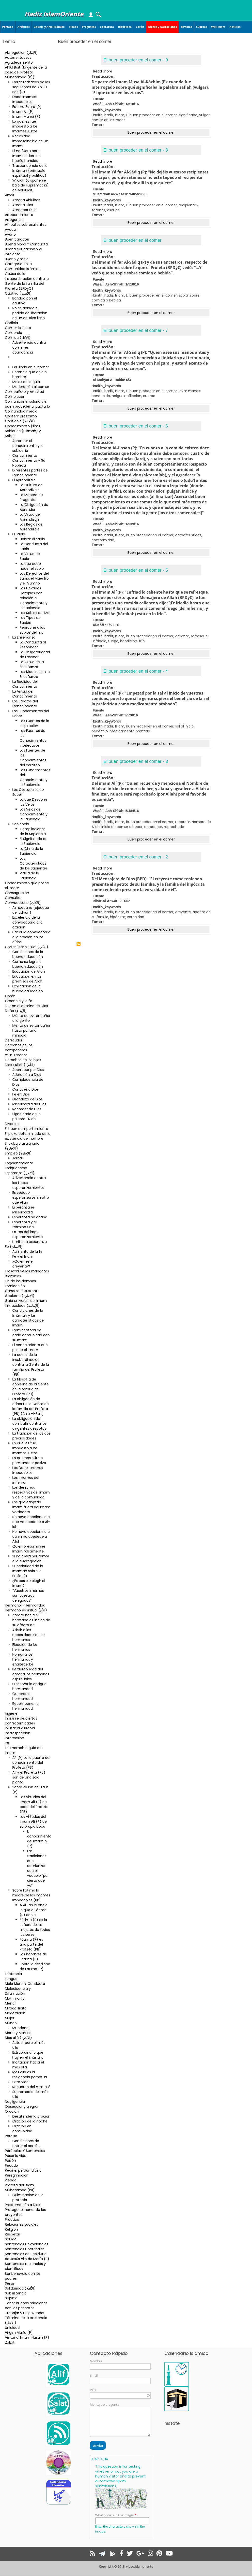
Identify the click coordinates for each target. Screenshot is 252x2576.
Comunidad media (21, 411)
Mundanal (20, 2027)
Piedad (10, 2180)
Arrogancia (14, 219)
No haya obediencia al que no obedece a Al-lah (31, 1521)
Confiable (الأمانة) (20, 421)
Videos (73, 26)
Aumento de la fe (27, 1251)
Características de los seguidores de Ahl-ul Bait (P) (31, 87)
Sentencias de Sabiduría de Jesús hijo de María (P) (27, 2256)
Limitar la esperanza (29, 1241)
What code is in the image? (114, 2515)
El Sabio (18, 534)
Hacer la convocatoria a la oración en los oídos (31, 937)
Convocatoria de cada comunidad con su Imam (31, 1335)
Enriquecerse (16, 1168)
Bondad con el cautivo (24, 301)
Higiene (11, 1713)
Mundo (11, 2023)
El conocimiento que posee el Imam (30, 1347)
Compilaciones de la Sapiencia (33, 831)
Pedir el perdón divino (23, 2170)
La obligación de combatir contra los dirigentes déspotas (29, 1423)
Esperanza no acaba (29, 1217)
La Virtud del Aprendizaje (30, 517)
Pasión (10, 2160)
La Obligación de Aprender (34, 507)
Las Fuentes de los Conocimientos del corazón (33, 758)
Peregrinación (17, 2175)
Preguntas (89, 26)
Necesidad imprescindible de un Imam (30, 141)
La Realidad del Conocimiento (25, 684)
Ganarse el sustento (22, 1290)
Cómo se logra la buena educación (27, 964)
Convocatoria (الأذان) (23, 902)
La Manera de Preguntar (31, 497)
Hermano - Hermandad (25, 1605)
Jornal (17, 1158)
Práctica (12, 2219)
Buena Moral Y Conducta (26, 244)
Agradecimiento (19, 62)
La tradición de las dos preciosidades (31, 1436)
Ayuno (10, 234)
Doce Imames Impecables (24, 99)
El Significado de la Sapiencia (33, 841)
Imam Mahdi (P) (26, 116)
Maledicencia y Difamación (18, 1991)
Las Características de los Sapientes (34, 863)
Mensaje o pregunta (104, 2404)
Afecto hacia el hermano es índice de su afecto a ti (31, 1620)
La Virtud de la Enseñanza (32, 664)
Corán (140, 26)
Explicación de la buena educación (27, 989)
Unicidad (12, 2327)
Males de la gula (26, 381)
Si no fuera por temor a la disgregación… (30, 1559)
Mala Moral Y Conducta (25, 1983)
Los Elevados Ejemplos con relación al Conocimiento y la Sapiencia (33, 598)
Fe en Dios (21, 1094)
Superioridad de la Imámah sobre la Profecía (27, 1571)
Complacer (14, 396)
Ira (7, 1742)
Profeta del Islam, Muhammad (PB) (20, 2187)
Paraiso (11, 2136)
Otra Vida (20, 2081)
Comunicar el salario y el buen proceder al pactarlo (27, 404)
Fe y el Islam (22, 1256)
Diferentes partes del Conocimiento (30, 473)
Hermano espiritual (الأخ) (26, 1610)
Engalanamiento (19, 1163)
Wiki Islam (218, 26)
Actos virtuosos (18, 57)
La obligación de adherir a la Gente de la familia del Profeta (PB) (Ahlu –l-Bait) (30, 1406)
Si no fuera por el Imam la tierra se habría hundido (27, 155)
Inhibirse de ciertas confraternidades (21, 1721)
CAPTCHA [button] (100, 2459)
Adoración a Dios (26, 1074)
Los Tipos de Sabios (30, 620)
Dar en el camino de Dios (26, 1005)
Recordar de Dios (26, 1109)
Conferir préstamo (21, 416)
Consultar (13, 897)
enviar (98, 2445)
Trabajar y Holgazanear (25, 2312)
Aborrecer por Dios (28, 1069)
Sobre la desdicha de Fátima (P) (35, 1966)
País (93, 2390)
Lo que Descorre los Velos (33, 802)
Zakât (10, 2342)
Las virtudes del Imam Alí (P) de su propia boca (33, 1821)
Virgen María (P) (19, 2332)
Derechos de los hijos (23, 1059)
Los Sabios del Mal (35, 612)
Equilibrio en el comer (30, 367)
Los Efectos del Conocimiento (25, 704)
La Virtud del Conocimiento (24, 694)
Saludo (10, 2239)
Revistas (186, 26)
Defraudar (13, 1040)
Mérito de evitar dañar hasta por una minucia (31, 1030)
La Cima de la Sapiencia (31, 851)
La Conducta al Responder (33, 645)
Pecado (11, 2165)
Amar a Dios (22, 204)
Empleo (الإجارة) (18, 1153)
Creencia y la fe (18, 1000)
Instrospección (17, 1733)
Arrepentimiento (19, 214)
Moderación (15, 2013)
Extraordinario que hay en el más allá (28, 2055)
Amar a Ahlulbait (26, 200)
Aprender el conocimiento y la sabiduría (28, 445)
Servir (9, 2283)
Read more (102, 71)
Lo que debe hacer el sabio (32, 566)
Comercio (13, 332)
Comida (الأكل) (18, 337)
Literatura (107, 26)
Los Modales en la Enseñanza (35, 674)
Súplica (11, 2298)
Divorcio (12, 1123)
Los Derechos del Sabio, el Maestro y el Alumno (34, 578)
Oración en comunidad (22, 2129)
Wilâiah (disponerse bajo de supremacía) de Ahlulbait (30, 185)
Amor (9, 195)
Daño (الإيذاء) (16, 1010)
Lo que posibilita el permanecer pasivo (29, 1460)
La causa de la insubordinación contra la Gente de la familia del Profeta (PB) (30, 1364)
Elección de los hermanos (25, 1647)
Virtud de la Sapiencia (29, 876)
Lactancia (13, 1973)
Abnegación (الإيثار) (21, 52)
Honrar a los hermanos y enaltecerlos (23, 1659)
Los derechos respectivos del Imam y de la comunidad (31, 1492)
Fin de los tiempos (20, 1281)
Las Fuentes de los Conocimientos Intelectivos (33, 738)
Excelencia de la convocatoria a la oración (27, 922)
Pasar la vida (15, 2155)
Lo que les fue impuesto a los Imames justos (25, 126)
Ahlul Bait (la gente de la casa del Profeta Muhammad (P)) (26, 72)
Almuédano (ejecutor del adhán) (30, 910)
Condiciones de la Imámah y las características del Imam (28, 1318)
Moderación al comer (30, 386)
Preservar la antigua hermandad (29, 1686)
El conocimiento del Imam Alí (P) (39, 1839)
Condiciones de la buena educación (27, 954)
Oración (12, 2111)
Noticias (234, 26)
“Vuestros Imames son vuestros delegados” (28, 1595)
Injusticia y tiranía (20, 1728)
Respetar (12, 2234)
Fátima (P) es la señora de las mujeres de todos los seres (35, 1927)
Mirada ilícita (16, 2008)
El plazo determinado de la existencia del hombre (27, 1136)
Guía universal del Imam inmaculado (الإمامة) (26, 1303)
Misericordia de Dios (29, 1104)
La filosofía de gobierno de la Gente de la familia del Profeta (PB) (30, 1386)
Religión (11, 2229)
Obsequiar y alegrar (22, 2106)
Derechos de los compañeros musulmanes (18, 1050)
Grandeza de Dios (27, 1099)
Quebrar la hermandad (22, 1696)
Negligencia (15, 2101)
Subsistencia (16, 2293)
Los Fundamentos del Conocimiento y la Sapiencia (35, 777)
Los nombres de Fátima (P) (33, 1957)
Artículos (23, 26)
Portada (7, 26)
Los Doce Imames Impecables (27, 1470)
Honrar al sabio (32, 539)
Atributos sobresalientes (25, 224)
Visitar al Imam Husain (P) (27, 2337)
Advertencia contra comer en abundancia (29, 347)
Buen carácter (17, 239)
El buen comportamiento (26, 1128)
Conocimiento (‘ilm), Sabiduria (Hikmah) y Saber (23, 431)
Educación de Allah (28, 971)
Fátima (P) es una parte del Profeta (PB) (31, 1944)
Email (94, 2375)
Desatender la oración (31, 2116)
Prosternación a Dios (22, 2204)
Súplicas (201, 26)
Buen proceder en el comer (151, 132)
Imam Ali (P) (23, 111)
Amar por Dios (24, 209)
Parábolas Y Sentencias (25, 2150)
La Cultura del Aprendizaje (31, 487)
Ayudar (11, 229)
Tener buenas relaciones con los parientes (26, 2305)
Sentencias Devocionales (26, 2244)
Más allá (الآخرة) (18, 2037)
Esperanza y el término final (24, 1224)
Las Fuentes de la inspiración (34, 723)
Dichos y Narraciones (162, 26)
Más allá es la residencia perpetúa (29, 2074)
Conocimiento (24, 455)
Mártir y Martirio (18, 2032)
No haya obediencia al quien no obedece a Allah (31, 1536)
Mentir (10, 2003)
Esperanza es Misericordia (23, 1210)
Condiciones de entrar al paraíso (26, 2143)
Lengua (11, 1978)
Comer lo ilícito (18, 327)
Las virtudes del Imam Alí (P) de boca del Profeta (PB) (34, 1804)
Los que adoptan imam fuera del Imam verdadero (31, 1507)
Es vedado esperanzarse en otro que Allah (30, 1197)
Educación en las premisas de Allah (27, 979)
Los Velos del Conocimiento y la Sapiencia (33, 814)
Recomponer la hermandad (25, 1706)
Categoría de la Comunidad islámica (23, 266)
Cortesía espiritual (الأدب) (26, 946)
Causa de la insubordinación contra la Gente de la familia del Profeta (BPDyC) (27, 281)
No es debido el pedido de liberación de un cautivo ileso (29, 313)
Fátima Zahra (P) (27, 106)
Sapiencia (20, 824)
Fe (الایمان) (14, 1246)
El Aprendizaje (24, 480)
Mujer (9, 2018)
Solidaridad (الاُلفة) (20, 2288)
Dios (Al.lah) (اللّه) (20, 1064)
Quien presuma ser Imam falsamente (28, 1549)
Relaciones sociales (21, 2224)
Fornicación (15, 1285)
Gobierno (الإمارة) (19, 1295)
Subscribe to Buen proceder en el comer (78, 944)
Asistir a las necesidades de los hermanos (28, 1634)
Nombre (96, 2361)
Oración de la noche (29, 2121)
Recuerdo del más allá (31, 2086)
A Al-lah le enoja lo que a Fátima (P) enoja (33, 1910)
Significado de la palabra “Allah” (26, 1116)
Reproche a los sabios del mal (32, 630)
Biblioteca (125, 26)
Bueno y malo (17, 258)
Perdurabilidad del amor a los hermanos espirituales (30, 1674)
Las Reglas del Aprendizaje (31, 527)
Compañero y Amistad (24, 391)
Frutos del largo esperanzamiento (27, 1234)
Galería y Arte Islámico (49, 26)
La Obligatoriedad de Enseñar (35, 654)
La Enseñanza (23, 637)
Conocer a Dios (25, 1089)
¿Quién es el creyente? (22, 1264)
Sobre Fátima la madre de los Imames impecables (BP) (31, 1895)
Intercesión (14, 1738)
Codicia (11, 322)
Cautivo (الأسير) (18, 293)
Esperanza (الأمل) (19, 1172)
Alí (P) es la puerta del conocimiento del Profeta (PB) (31, 1762)
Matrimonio (15, 1998)
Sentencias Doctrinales (25, 2249)
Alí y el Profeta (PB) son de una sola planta (28, 1777)
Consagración (17, 892)
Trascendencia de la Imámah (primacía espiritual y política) (29, 170)
